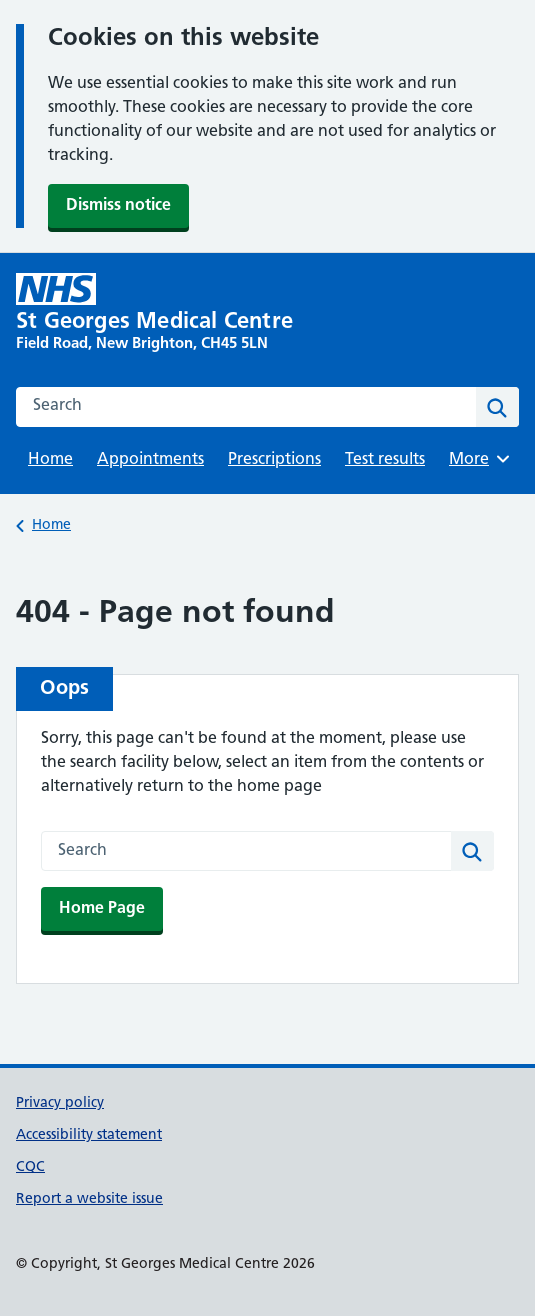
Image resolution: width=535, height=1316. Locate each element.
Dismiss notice (118, 206)
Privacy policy (60, 1103)
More (482, 459)
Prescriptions (274, 460)
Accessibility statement (89, 1135)
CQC (30, 1167)
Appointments (150, 460)
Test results (385, 460)
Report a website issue (89, 1199)
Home (50, 460)
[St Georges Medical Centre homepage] (167, 314)
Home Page (102, 909)
